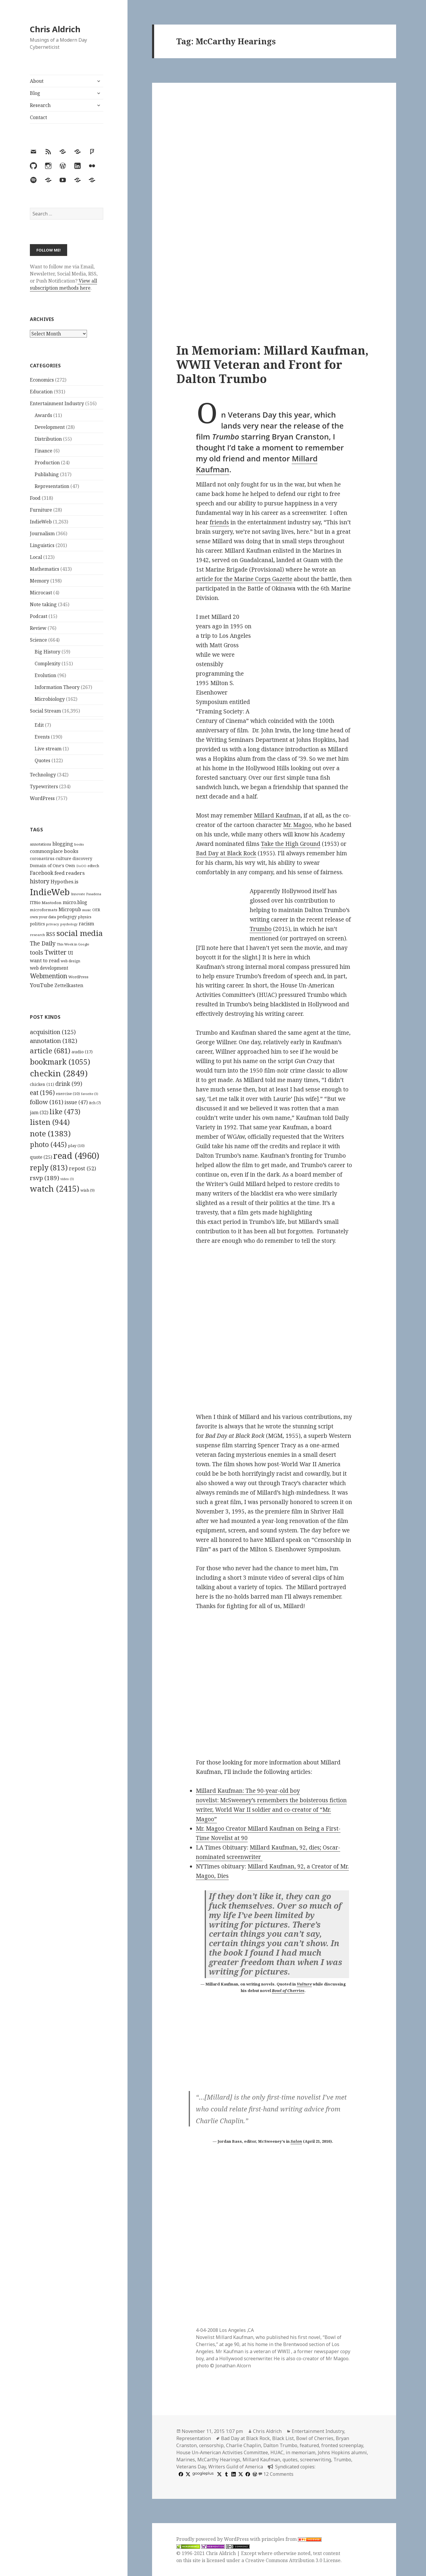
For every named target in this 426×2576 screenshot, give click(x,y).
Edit (39, 725)
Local (36, 557)
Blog (35, 93)
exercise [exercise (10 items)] (68, 1093)
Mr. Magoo (297, 825)
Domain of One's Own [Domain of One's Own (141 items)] (52, 865)
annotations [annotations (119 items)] (40, 844)
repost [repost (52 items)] (82, 1168)
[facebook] (180, 2474)
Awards (43, 415)
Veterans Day (191, 2466)
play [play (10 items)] (76, 1145)
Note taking (43, 604)
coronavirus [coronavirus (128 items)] (42, 858)
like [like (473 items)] (64, 1111)
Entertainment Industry (57, 403)
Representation (52, 486)
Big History (47, 651)
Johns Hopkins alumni (342, 2452)
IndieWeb (41, 521)
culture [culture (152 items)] (63, 858)
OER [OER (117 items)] (96, 909)
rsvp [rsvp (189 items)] (44, 1178)
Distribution (48, 439)
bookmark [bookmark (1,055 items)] (60, 1062)
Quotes (42, 760)
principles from (292, 2539)
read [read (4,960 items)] (76, 1156)
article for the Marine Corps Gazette (244, 579)
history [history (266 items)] (39, 881)
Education (41, 391)
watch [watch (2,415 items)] (54, 1188)
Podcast (38, 616)
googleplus (203, 2473)
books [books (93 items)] (79, 844)
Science (38, 640)
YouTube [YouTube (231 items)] (41, 985)
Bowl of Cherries (288, 1990)
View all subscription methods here (63, 284)
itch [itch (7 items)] (95, 1102)
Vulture (304, 1984)
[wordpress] (254, 2474)
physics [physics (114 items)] (84, 916)
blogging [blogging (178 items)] (62, 844)
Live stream (48, 748)
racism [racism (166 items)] (86, 923)
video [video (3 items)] (67, 1179)
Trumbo (261, 929)
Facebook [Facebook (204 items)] (41, 872)
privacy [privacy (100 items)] (52, 924)
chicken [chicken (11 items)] (42, 1084)
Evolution (45, 675)
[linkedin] (233, 2474)
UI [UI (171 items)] (70, 953)
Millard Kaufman (277, 815)
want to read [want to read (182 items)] (44, 960)
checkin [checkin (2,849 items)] (59, 1073)
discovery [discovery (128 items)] (82, 858)
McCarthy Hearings (218, 2459)
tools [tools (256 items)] (36, 952)
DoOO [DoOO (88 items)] (81, 866)
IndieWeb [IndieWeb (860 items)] (50, 892)
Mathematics (44, 569)
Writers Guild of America (235, 2466)
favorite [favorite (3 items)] (89, 1094)
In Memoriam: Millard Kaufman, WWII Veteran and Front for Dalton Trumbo (272, 364)
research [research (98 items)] (37, 934)
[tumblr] (226, 2474)
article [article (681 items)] (50, 1050)
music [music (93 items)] (86, 910)
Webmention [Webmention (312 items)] (48, 976)
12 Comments (278, 2474)
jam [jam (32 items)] (39, 1112)
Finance (43, 450)
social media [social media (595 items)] (80, 933)
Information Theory (57, 687)
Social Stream (45, 711)
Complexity (47, 663)
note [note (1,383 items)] (50, 1133)
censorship (211, 2445)
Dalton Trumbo (280, 2445)
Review (38, 628)
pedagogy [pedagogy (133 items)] (67, 916)
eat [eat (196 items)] (42, 1093)
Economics (42, 380)
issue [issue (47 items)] (76, 1102)
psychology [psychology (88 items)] (69, 924)
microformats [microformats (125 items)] (43, 909)
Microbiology (50, 699)
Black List (283, 2438)
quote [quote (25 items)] (41, 1157)
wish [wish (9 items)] (87, 1190)
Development (50, 427)
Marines (185, 2459)
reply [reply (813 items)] (49, 1167)
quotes (290, 2459)
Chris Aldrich (55, 29)
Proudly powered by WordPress (213, 2539)
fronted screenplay (342, 2445)
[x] (187, 2474)
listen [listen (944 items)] (50, 1122)
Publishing (47, 474)
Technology (43, 774)
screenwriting (315, 2459)
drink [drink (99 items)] (68, 1084)
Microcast (41, 592)
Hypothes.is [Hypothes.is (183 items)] (64, 881)
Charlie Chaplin (243, 2445)
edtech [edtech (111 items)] (93, 865)
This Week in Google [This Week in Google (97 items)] (73, 944)
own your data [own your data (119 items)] (43, 916)
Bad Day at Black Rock (226, 853)
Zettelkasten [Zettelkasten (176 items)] (68, 985)
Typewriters (44, 786)
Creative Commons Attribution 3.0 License (293, 2560)
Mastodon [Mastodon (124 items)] (52, 902)
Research (40, 105)
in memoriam (300, 2452)
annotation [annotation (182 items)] (53, 1040)
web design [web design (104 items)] (70, 960)
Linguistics (42, 545)
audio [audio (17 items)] (82, 1052)
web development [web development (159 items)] (49, 968)
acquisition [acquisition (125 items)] (53, 1032)
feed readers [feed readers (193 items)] (69, 873)
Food (35, 498)
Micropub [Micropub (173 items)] (70, 909)
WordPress (42, 798)
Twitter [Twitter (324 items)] (55, 952)
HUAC (276, 2452)
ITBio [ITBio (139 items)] (35, 902)
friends (219, 522)
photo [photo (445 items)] (48, 1144)
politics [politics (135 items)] (37, 924)
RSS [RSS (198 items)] (50, 934)
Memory (39, 581)
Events (42, 737)
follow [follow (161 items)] (46, 1102)
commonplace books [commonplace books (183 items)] (54, 851)
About (36, 81)
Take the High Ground (290, 844)
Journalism (42, 533)
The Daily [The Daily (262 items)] (43, 943)
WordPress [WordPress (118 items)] (78, 976)
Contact (38, 117)
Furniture (41, 510)
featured (309, 2445)
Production (47, 462)
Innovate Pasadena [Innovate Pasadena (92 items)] (86, 894)
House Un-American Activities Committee (222, 2452)
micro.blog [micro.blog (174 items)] (75, 902)
